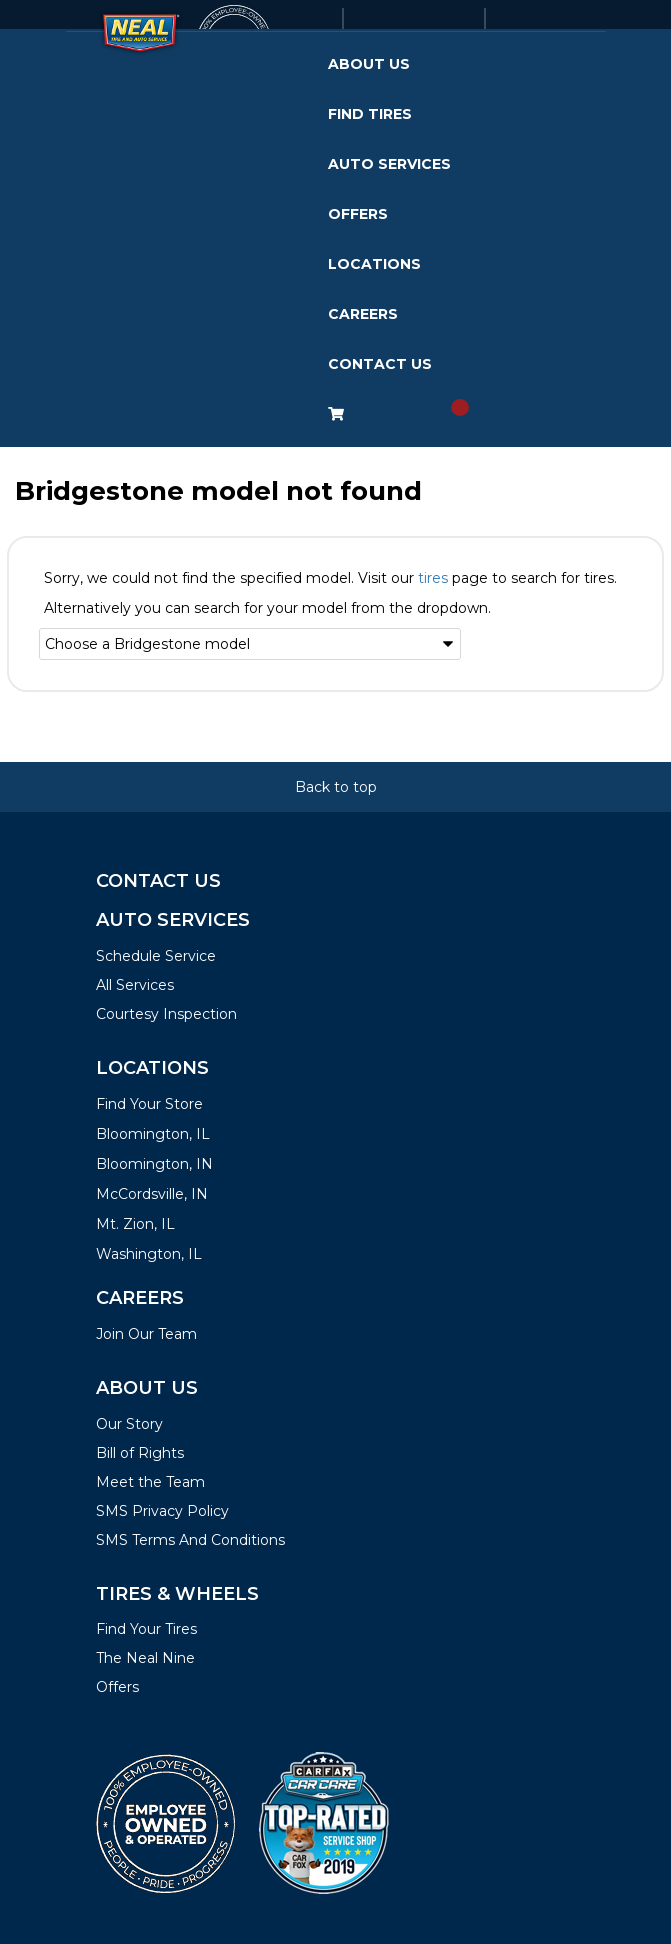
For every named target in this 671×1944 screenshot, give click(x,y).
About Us (369, 64)
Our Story (129, 1424)
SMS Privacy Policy (162, 1511)
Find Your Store (149, 1104)
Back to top (336, 787)
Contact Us (380, 364)
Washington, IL (149, 1254)
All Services (135, 985)
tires (433, 578)
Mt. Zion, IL (135, 1224)
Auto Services (389, 164)
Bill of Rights (140, 1453)
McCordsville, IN (152, 1194)
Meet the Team (150, 1482)
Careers (363, 314)
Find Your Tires (146, 1629)
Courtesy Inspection (166, 1014)
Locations (374, 264)
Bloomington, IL (153, 1134)
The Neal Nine (145, 1658)
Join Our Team (146, 1334)
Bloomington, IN (154, 1164)
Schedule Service (156, 956)
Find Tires (370, 114)
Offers (358, 214)
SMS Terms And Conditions (190, 1540)
